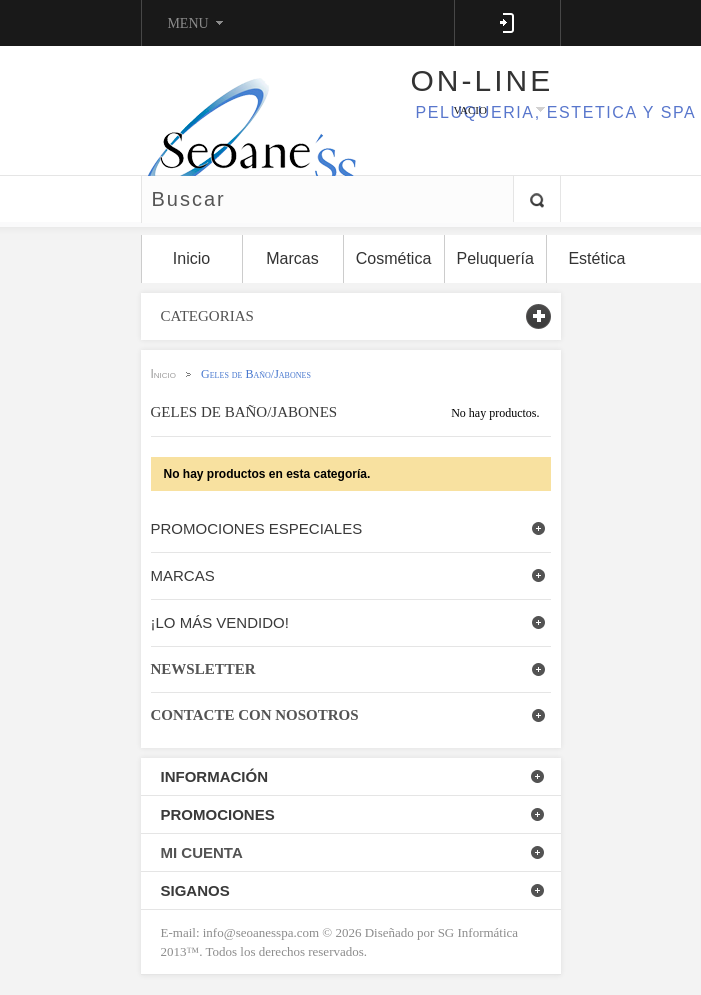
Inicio (164, 374)
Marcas (183, 575)
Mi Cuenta (202, 852)
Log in (507, 23)
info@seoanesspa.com (260, 932)
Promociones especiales (257, 528)
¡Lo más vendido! (220, 622)
